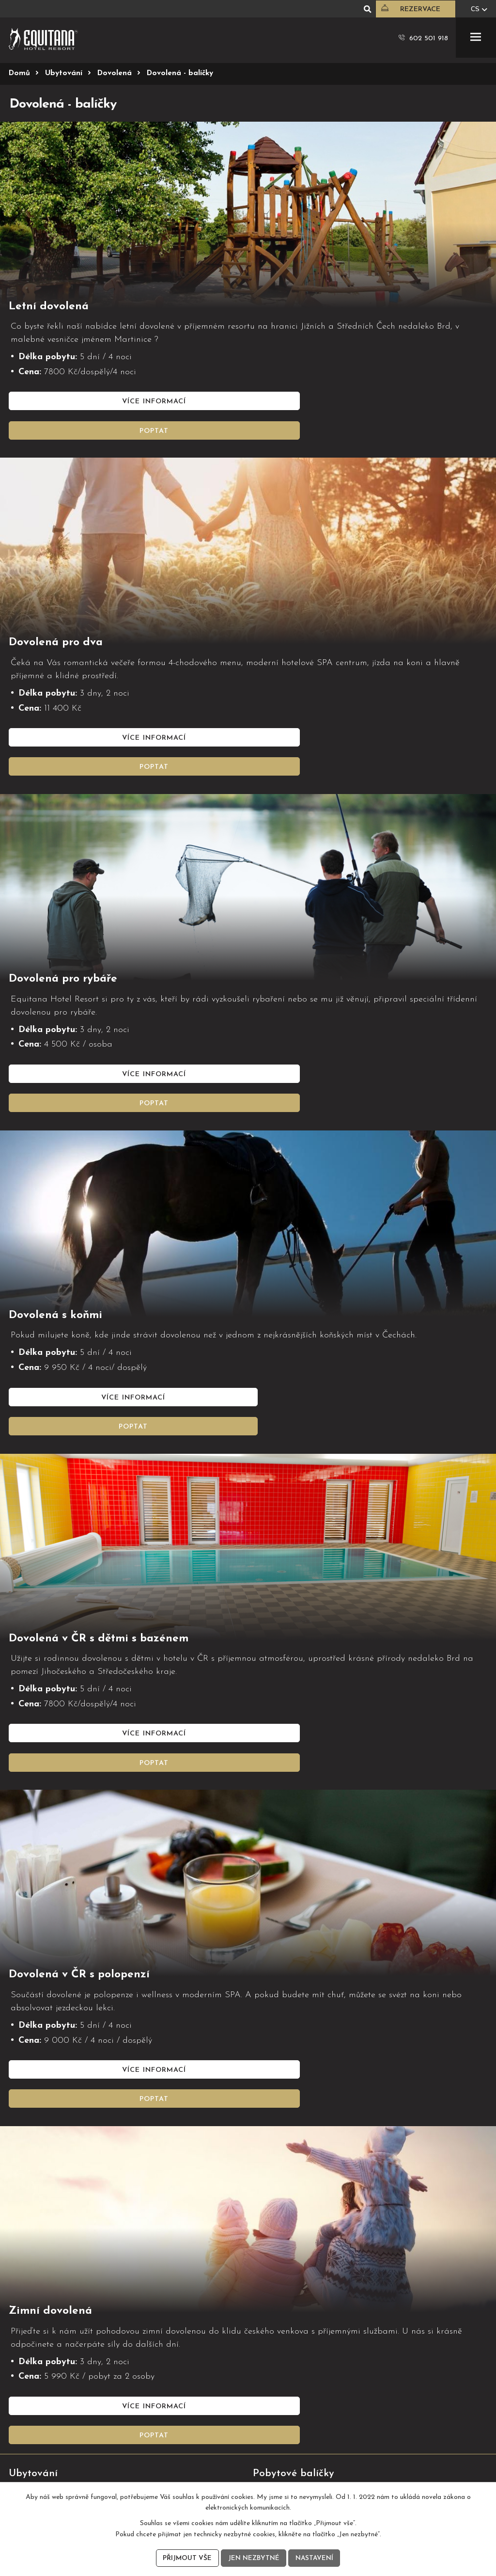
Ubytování (63, 73)
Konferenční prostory (287, 2349)
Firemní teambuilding (287, 2363)
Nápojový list (30, 2377)
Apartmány (27, 2298)
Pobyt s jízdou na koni (289, 2312)
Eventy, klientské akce (288, 2377)
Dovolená (114, 73)
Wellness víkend (278, 2284)
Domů (19, 73)
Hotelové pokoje (36, 2284)
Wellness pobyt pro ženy (292, 2298)
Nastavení (314, 2558)
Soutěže (25, 2396)
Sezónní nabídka (35, 2349)
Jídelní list (24, 2363)
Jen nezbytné (253, 2558)
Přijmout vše (186, 2558)
